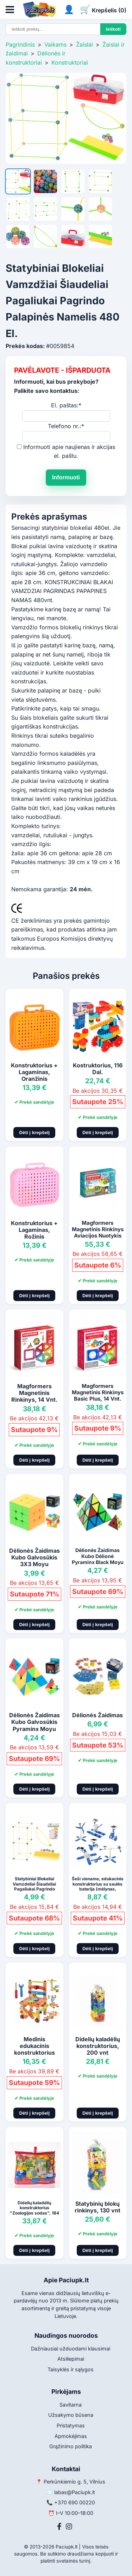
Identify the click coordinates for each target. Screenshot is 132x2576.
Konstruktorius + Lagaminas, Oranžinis (34, 1072)
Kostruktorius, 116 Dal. (97, 1069)
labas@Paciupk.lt (74, 2492)
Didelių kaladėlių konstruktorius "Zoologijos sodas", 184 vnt (34, 2210)
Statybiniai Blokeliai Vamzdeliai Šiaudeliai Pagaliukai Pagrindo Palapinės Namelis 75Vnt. (34, 1889)
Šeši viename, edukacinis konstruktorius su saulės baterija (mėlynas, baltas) (98, 1886)
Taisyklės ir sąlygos (71, 2369)
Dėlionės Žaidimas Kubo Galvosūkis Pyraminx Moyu (34, 1722)
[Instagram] (69, 2526)
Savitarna (70, 2405)
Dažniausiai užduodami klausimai (70, 2349)
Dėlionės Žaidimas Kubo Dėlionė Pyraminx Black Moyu (98, 1556)
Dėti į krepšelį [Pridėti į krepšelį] (34, 1132)
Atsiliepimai (70, 2359)
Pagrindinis (20, 44)
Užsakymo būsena (70, 2415)
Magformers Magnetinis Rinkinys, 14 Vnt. (34, 1393)
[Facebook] (59, 2526)
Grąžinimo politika (70, 2446)
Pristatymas (71, 2425)
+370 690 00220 (74, 2502)
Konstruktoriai (69, 62)
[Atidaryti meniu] (10, 9)
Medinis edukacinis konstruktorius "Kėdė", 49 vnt (34, 2049)
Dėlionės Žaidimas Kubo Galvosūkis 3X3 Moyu (34, 1557)
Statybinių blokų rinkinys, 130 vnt (97, 2207)
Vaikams (55, 44)
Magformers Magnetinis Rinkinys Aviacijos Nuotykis (98, 1229)
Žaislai (84, 44)
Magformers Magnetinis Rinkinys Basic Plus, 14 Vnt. (98, 1392)
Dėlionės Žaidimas (97, 1715)
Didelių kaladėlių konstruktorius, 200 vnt (97, 2046)
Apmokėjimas (71, 2436)
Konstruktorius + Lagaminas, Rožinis (34, 1230)
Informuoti (66, 477)
